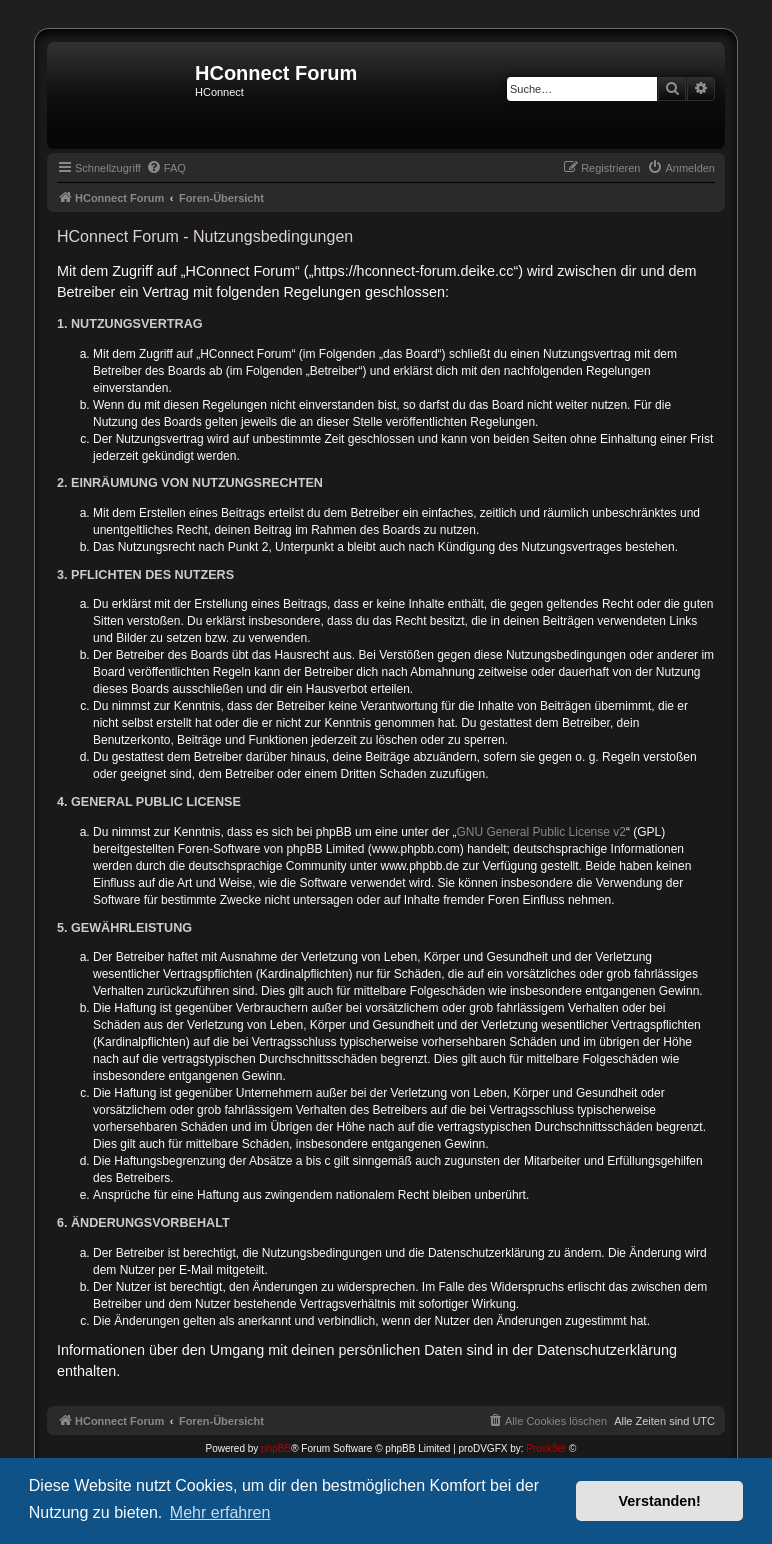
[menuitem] (166, 168)
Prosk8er (546, 1448)
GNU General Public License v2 (541, 832)
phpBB (276, 1448)
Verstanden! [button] (660, 1501)
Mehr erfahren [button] (220, 1512)
